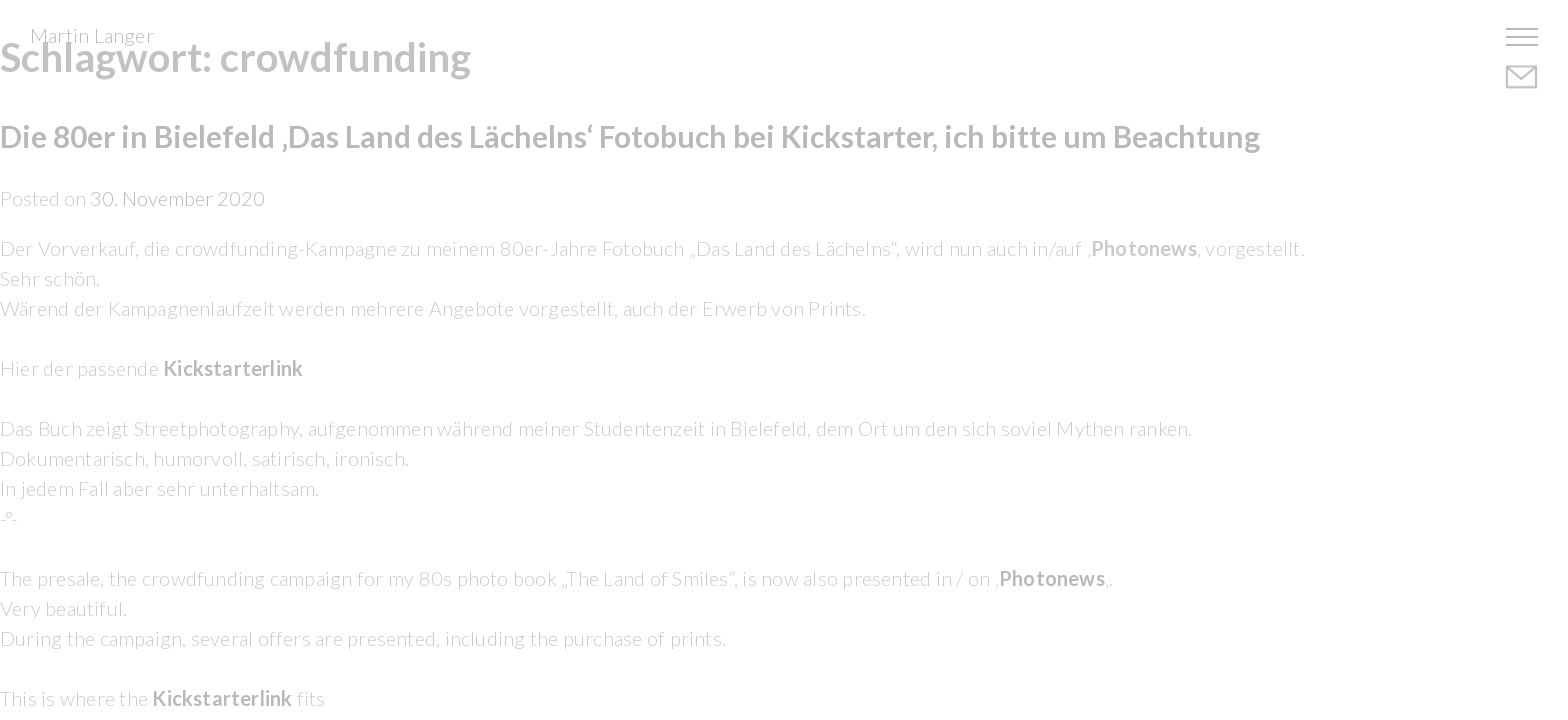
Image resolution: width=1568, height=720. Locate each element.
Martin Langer (92, 35)
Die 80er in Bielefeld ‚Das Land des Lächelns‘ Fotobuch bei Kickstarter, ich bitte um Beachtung (630, 136)
